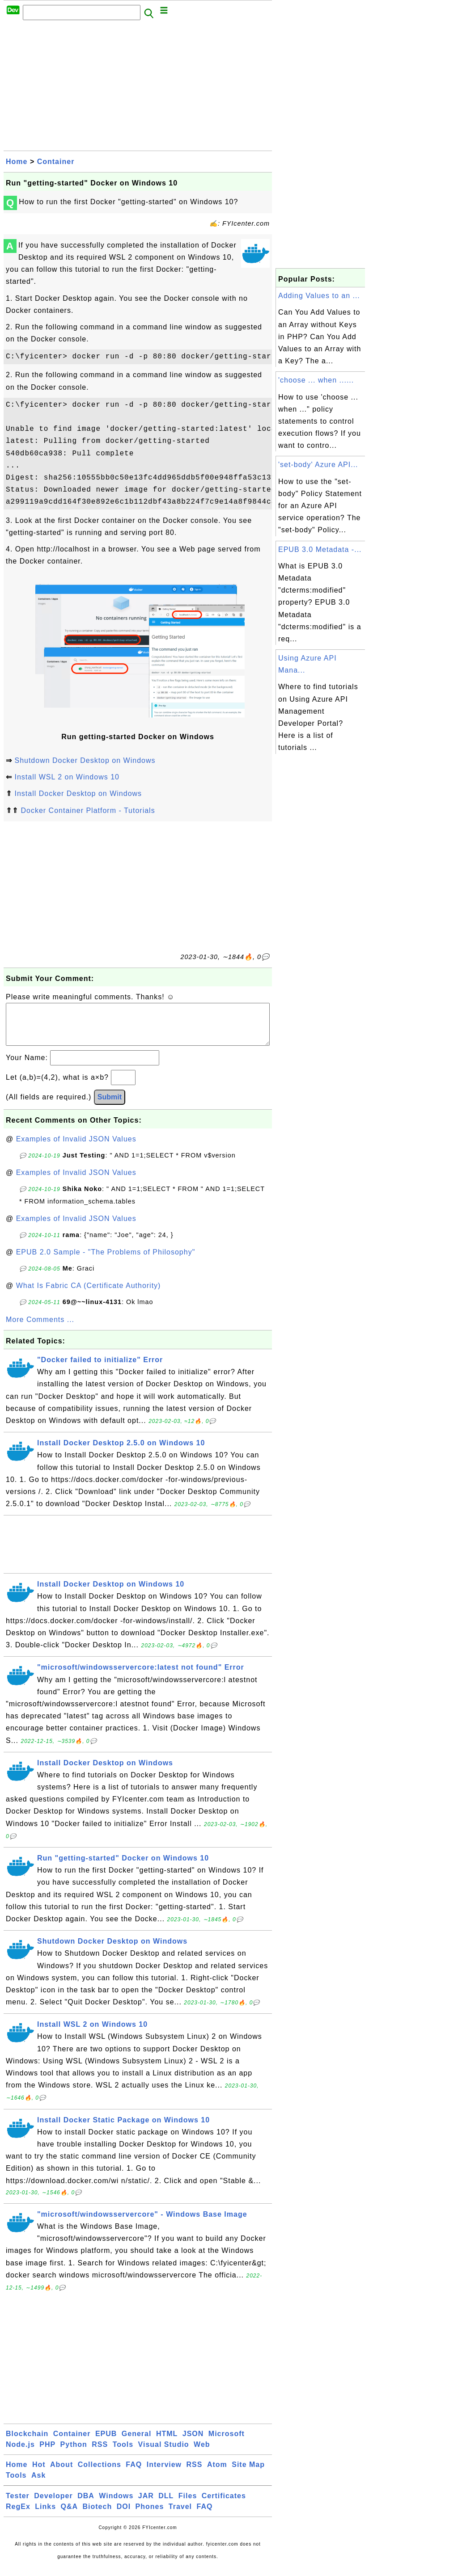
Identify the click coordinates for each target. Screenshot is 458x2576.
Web (202, 2453)
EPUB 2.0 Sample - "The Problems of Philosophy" (105, 1261)
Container (56, 161)
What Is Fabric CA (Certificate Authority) (88, 1294)
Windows (116, 2505)
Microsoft (226, 2442)
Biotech (97, 2515)
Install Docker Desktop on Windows (78, 793)
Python (73, 2453)
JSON (193, 2442)
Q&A (69, 2515)
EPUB (106, 2442)
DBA (85, 2505)
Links (45, 2515)
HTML (167, 2442)
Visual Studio (163, 2453)
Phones (150, 2515)
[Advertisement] (138, 88)
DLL (166, 2505)
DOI (124, 2515)
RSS (100, 2453)
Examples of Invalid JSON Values (76, 1148)
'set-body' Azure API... (318, 464)
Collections (99, 2473)
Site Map (248, 2473)
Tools (123, 2453)
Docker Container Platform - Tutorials (88, 810)
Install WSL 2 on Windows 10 (66, 777)
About (61, 2473)
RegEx (18, 2515)
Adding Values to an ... (319, 295)
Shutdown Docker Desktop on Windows (84, 760)
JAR (146, 2505)
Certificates (224, 2505)
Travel (180, 2515)
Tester (18, 2505)
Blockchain (27, 2442)
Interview (164, 2473)
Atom (217, 2473)
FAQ (134, 2473)
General (137, 2442)
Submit (110, 1106)
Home (16, 161)
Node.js (20, 2453)
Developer (53, 2505)
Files (187, 2505)
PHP (47, 2453)
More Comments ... (40, 1328)
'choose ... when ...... (316, 380)
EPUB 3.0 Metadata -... (320, 549)
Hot (39, 2473)
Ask (38, 2484)
